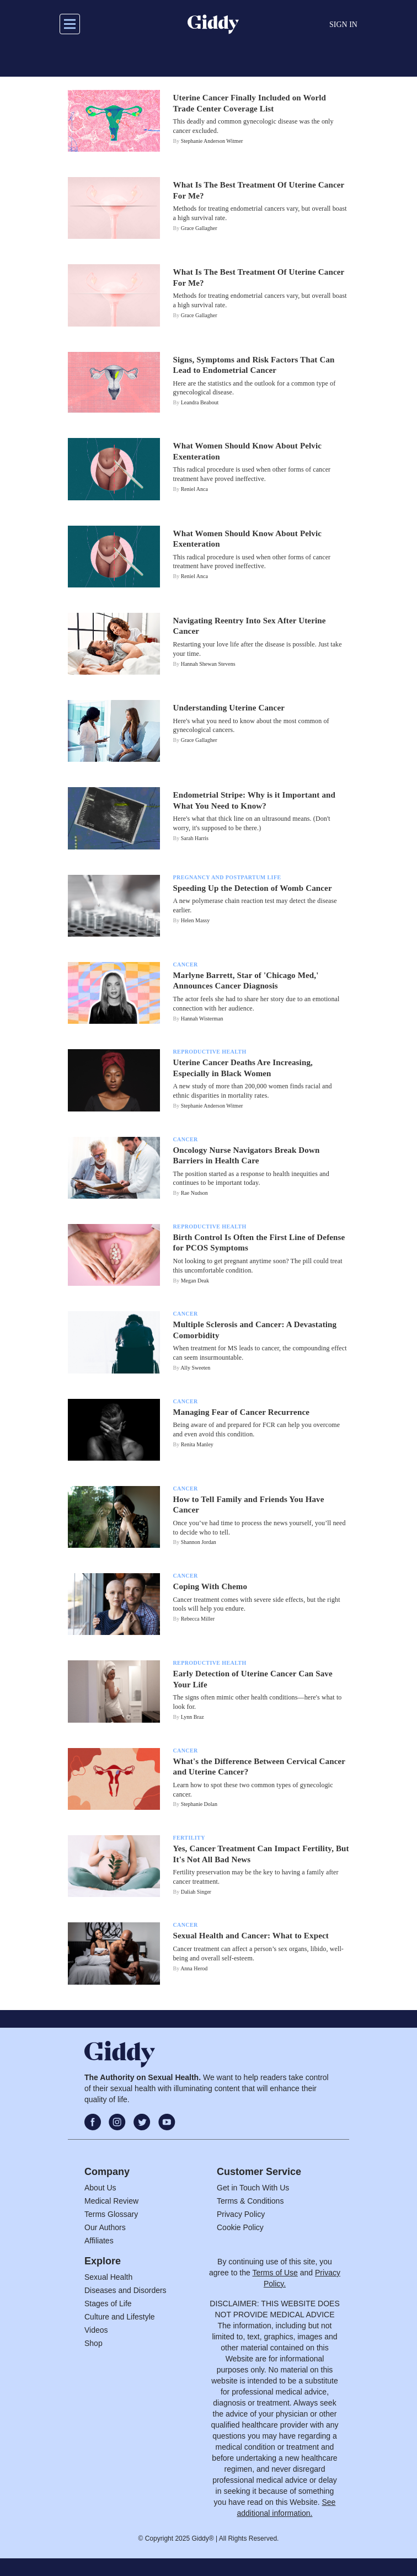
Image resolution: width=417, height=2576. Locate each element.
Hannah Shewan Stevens (208, 664)
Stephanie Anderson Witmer (212, 141)
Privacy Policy (241, 2214)
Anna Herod (193, 1968)
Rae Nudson (194, 1193)
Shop (93, 2343)
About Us (100, 2187)
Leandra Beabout (200, 402)
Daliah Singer (196, 1892)
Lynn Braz (192, 1717)
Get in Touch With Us (253, 2187)
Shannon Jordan (198, 1542)
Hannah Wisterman (202, 1019)
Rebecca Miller (198, 1619)
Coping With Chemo (210, 1586)
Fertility (189, 1838)
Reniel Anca (194, 489)
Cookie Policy (240, 2227)
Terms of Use (274, 2272)
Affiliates (99, 2240)
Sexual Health (108, 2277)
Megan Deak (195, 1281)
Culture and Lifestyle (119, 2316)
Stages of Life (108, 2303)
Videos (96, 2330)
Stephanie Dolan (199, 1804)
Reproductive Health (210, 1052)
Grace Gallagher (199, 228)
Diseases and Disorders (125, 2290)
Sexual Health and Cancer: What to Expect (251, 1935)
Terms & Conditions (250, 2200)
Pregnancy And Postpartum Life (227, 877)
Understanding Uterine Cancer (229, 707)
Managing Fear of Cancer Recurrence (241, 1412)
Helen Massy (195, 920)
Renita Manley (197, 1444)
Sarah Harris (195, 838)
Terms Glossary (111, 2214)
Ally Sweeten (195, 1368)
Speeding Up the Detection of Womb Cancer (252, 888)
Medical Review (111, 2200)
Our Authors (105, 2227)
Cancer (185, 964)
